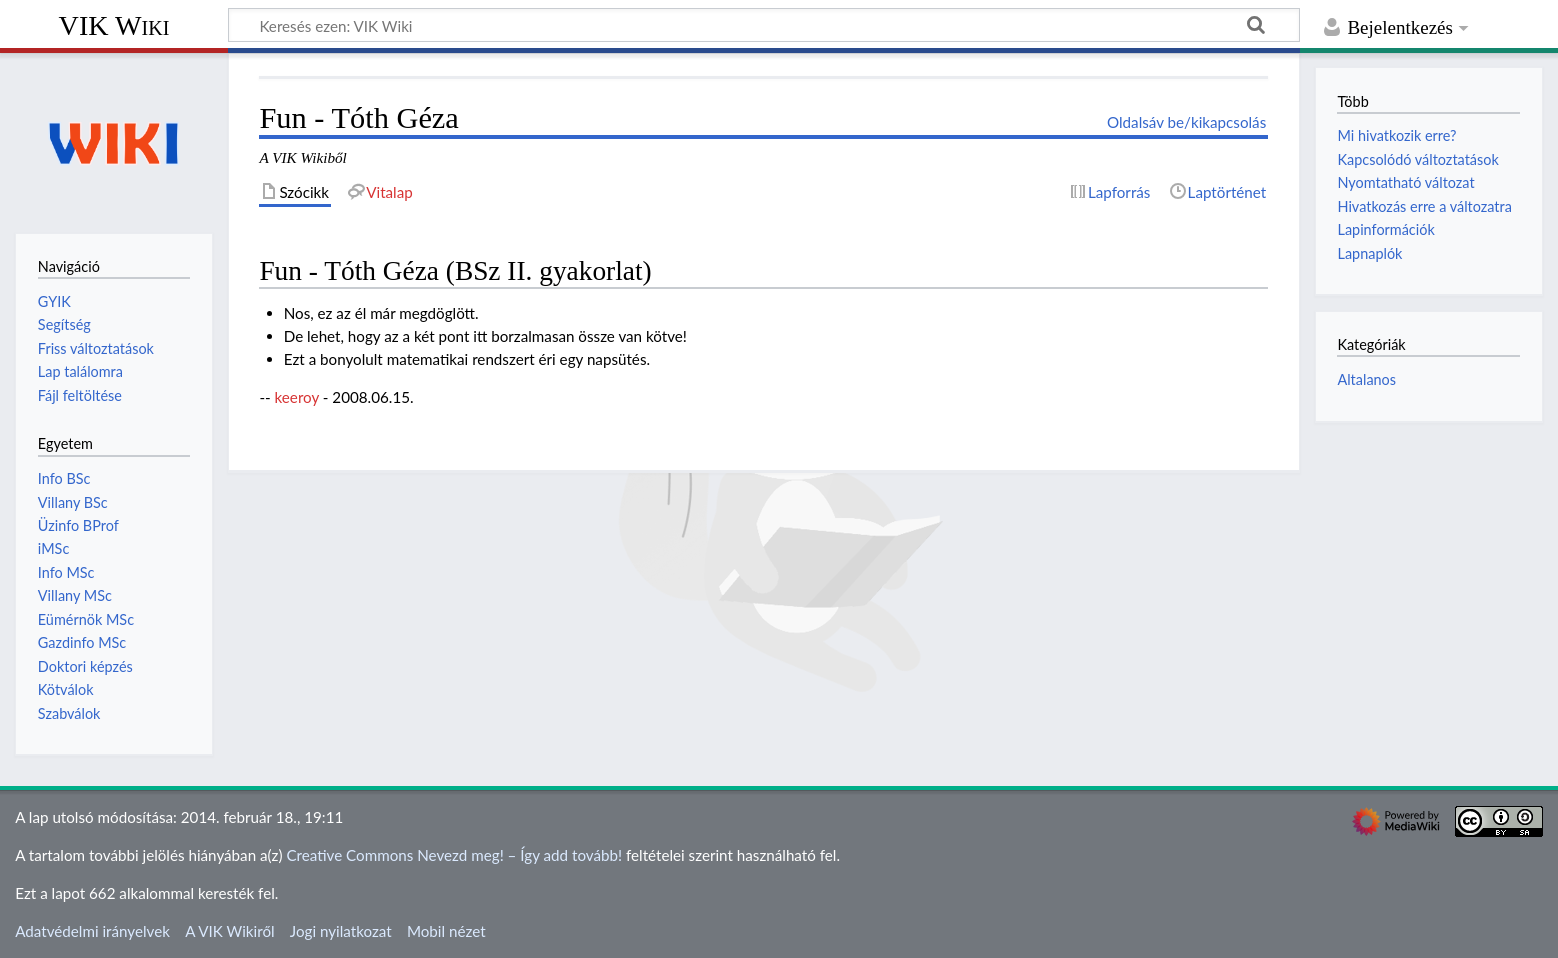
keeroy (297, 397)
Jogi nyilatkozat (341, 931)
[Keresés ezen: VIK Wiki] (764, 25)
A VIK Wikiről (229, 931)
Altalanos (1366, 379)
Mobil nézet (446, 931)
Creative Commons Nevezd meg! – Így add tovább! (454, 855)
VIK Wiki (114, 25)
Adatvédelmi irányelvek (92, 931)
